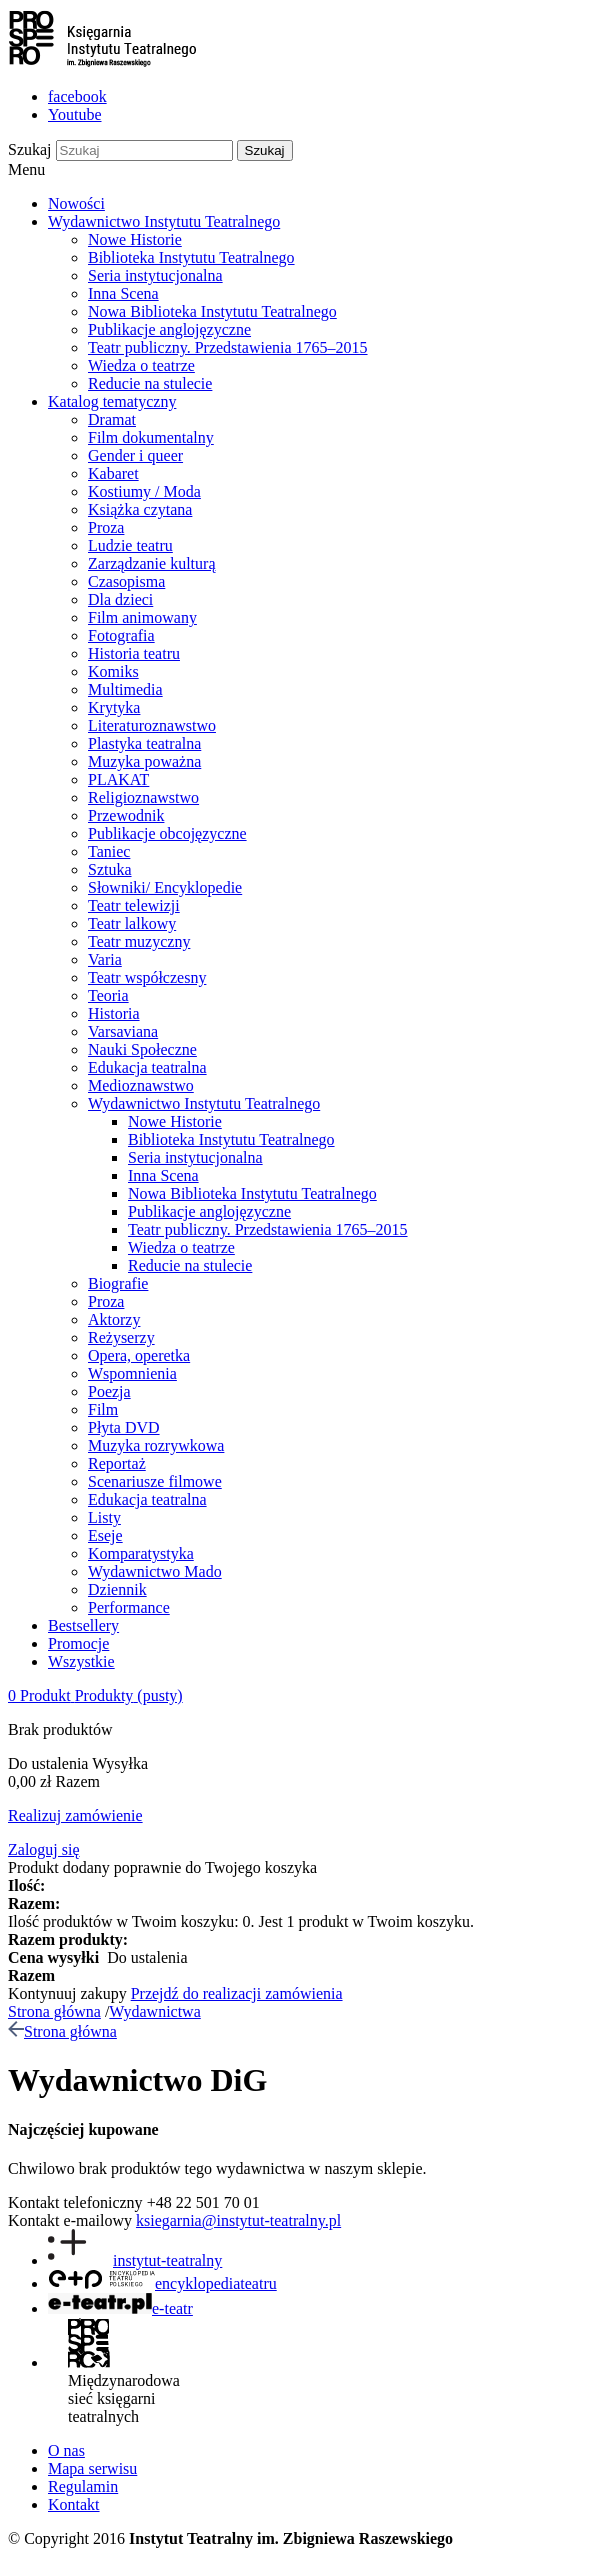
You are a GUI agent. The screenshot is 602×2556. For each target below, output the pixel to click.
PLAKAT (118, 779)
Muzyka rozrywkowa (156, 1445)
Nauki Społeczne (142, 1049)
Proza (106, 527)
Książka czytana (140, 509)
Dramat (112, 419)
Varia (105, 959)
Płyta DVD (124, 1427)
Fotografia (121, 635)
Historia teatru (134, 653)
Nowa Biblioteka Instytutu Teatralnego (212, 311)
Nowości (76, 203)
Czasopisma (126, 581)
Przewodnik (126, 815)
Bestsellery (83, 1625)
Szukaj (30, 149)
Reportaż (117, 1463)
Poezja (109, 1391)
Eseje (105, 1535)
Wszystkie (81, 1661)
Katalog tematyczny (112, 401)
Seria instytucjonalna (155, 275)
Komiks (113, 671)
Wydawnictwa (154, 2011)
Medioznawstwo (141, 1085)
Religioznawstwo (143, 797)
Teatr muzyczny (139, 941)
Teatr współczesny (147, 977)
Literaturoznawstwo (152, 725)
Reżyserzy (121, 1337)
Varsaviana (123, 1031)
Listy (104, 1517)
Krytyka (114, 707)
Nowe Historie (135, 239)
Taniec (109, 851)
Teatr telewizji (134, 905)
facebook (77, 96)
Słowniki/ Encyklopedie (165, 887)
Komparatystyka (141, 1553)
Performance (129, 1607)
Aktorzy (114, 1319)
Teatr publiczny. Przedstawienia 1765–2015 (228, 347)
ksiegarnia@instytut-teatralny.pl (238, 2220)
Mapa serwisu (92, 2468)
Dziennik (117, 1589)
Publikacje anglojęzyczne (169, 329)
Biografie (118, 1283)
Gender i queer (135, 455)
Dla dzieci (120, 599)
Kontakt (74, 2504)
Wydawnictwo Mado (155, 1571)
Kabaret (113, 473)
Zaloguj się (44, 1849)
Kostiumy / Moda (144, 491)
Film (103, 1409)
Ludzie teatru (130, 545)
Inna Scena (123, 293)
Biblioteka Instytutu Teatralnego (191, 257)
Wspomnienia (132, 1373)
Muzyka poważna (144, 761)
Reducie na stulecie (150, 383)
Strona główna (54, 2011)
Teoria (108, 995)
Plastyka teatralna (144, 743)
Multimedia (125, 689)
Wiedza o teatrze (141, 365)
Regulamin (83, 2486)
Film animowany (142, 617)
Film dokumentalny (151, 437)
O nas (66, 2450)
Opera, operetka (139, 1355)
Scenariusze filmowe (155, 1481)
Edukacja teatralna (147, 1067)
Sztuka (110, 869)
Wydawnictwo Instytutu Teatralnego (164, 221)
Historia (114, 1013)
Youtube (75, 114)
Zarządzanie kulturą (151, 563)
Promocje (78, 1643)
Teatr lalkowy (132, 923)
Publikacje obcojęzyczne (167, 833)
